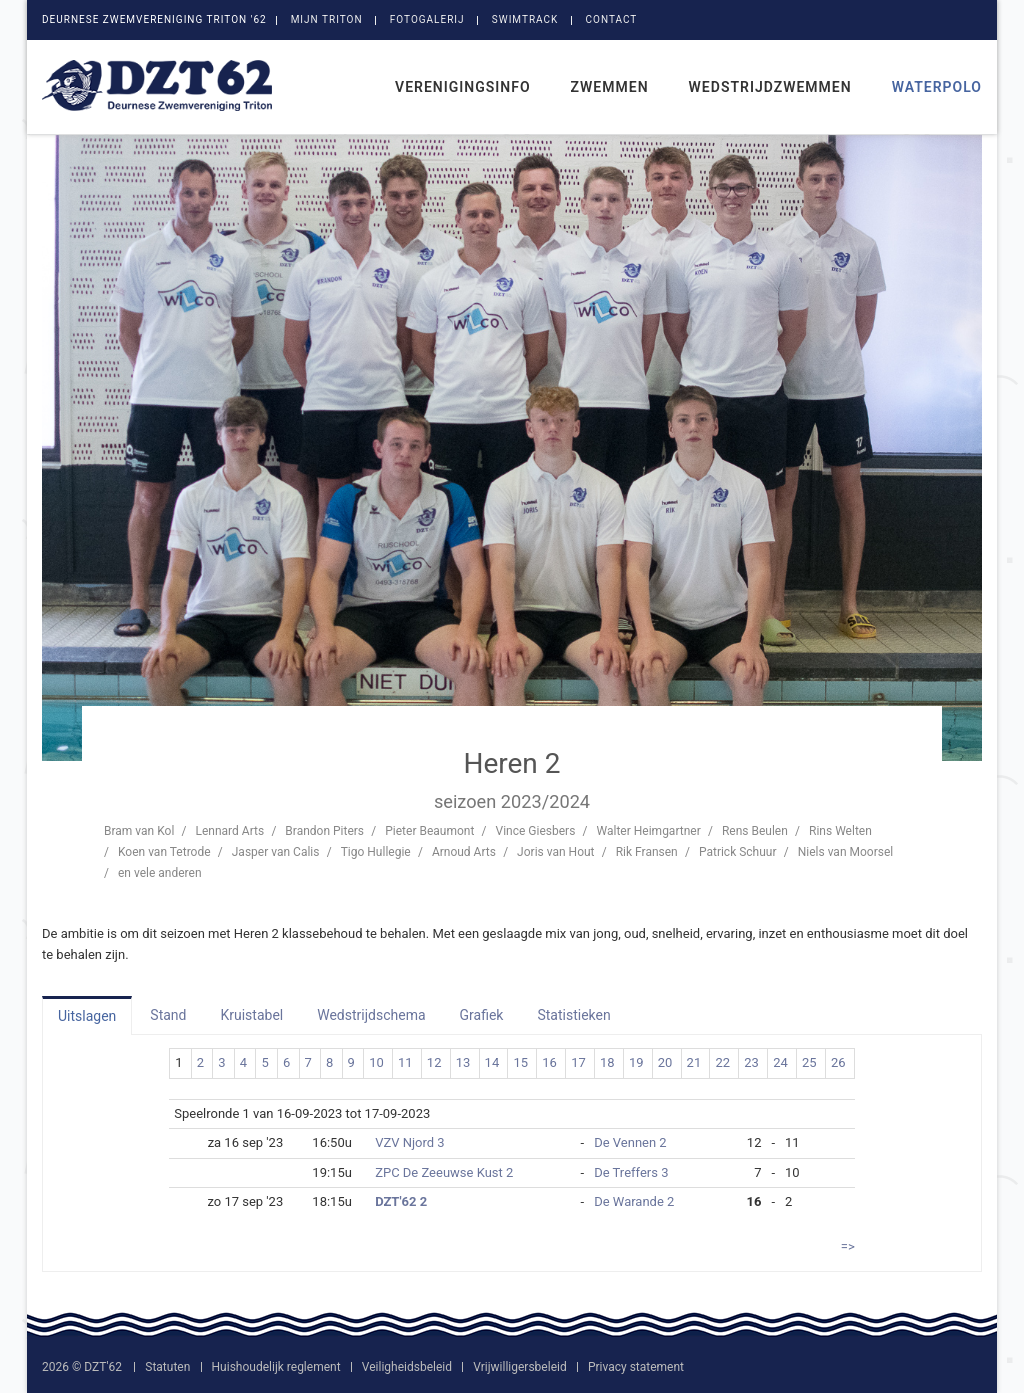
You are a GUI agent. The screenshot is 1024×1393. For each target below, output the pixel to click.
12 (434, 1062)
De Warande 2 (634, 1201)
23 (751, 1062)
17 (578, 1062)
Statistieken (573, 1015)
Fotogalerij (427, 19)
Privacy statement (636, 1367)
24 (780, 1062)
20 (665, 1062)
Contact (612, 19)
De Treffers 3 (631, 1172)
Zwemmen (610, 87)
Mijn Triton (327, 19)
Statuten (167, 1367)
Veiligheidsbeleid (407, 1367)
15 (520, 1062)
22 (722, 1062)
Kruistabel (251, 1015)
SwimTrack (525, 19)
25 (809, 1062)
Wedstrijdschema (371, 1015)
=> (848, 1246)
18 (607, 1062)
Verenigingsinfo (463, 87)
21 (694, 1062)
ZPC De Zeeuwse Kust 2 (444, 1172)
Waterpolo (937, 87)
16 (549, 1062)
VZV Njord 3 (410, 1142)
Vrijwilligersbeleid (519, 1367)
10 (376, 1062)
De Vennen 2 (630, 1142)
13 (463, 1062)
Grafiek (482, 1015)
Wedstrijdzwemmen (770, 87)
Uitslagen (87, 1016)
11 (405, 1062)
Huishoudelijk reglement (276, 1367)
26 (838, 1062)
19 (636, 1062)
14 (492, 1062)
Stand (168, 1015)
